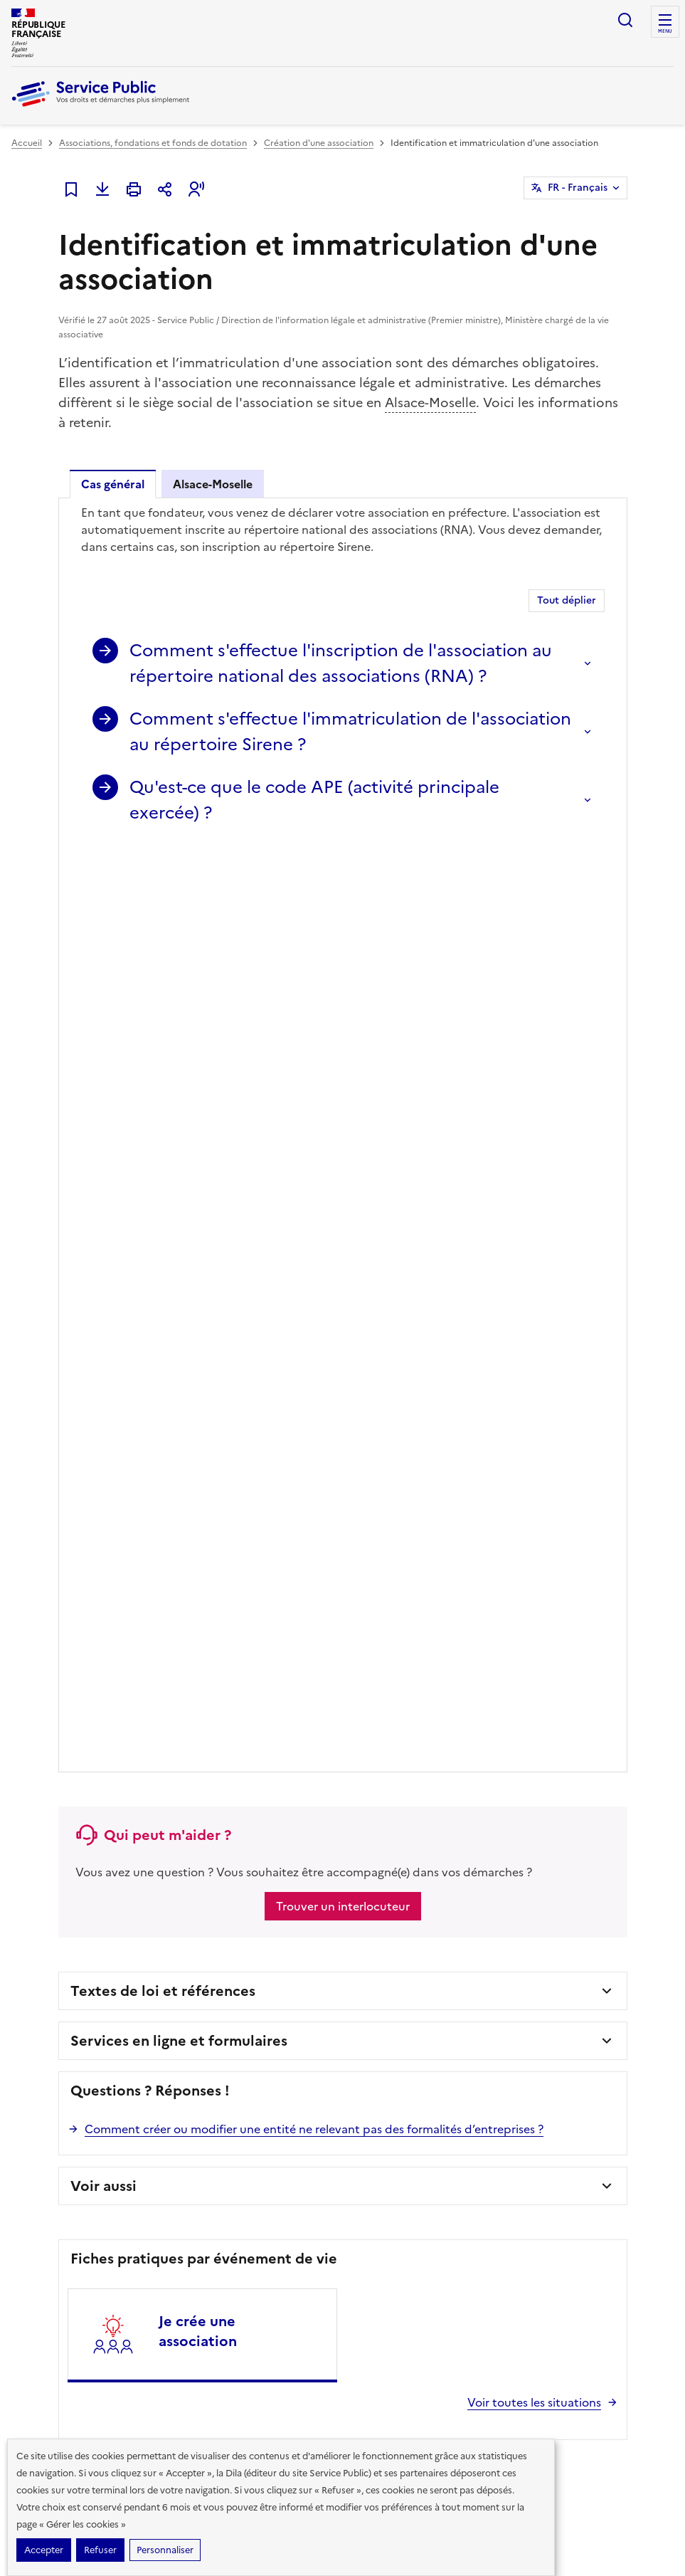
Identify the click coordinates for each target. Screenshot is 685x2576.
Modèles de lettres (387, 2050)
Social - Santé (39, 2028)
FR (577, 187)
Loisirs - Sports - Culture (227, 2050)
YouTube (522, 1891)
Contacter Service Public (567, 2119)
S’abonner (50, 1850)
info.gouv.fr (164, 2359)
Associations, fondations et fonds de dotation (153, 143)
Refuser (100, 2550)
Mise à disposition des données (579, 2005)
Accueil (26, 143)
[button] (196, 189)
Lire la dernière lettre (54, 1882)
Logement (32, 2073)
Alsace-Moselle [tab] (213, 484)
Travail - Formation (49, 2050)
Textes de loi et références (162, 1078)
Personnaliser (165, 2550)
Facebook (522, 1851)
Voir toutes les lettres (155, 1882)
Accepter (43, 2550)
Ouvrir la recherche (625, 20)
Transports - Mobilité (54, 2096)
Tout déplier (566, 600)
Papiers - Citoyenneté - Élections (77, 1982)
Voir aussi (103, 1273)
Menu (665, 31)
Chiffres (532, 1982)
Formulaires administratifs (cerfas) (418, 2005)
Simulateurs (372, 2028)
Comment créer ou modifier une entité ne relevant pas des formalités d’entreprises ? (314, 1216)
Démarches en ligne (389, 1982)
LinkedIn (602, 1851)
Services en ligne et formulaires (178, 1128)
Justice (192, 2005)
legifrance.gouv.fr (61, 2359)
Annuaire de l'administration (406, 2119)
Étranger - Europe (215, 2028)
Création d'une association (318, 143)
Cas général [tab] (112, 484)
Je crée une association (198, 1418)
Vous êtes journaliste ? (561, 2096)
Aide (526, 2050)
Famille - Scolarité (47, 2005)
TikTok (562, 1851)
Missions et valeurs (553, 2028)
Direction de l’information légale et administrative (226, 2312)
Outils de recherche (389, 2073)
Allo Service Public (386, 2096)
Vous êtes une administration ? (578, 2073)
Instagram (641, 1851)
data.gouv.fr (253, 2359)
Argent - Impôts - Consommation (246, 1982)
